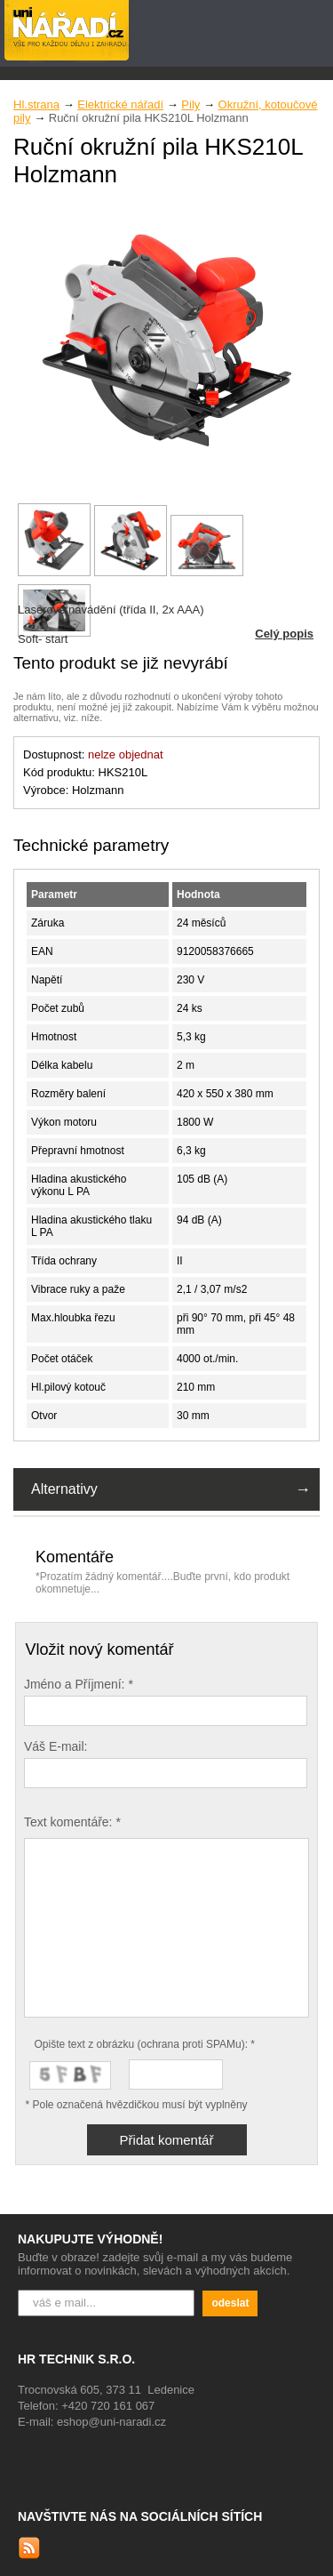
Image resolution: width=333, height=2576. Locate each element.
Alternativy (64, 1489)
